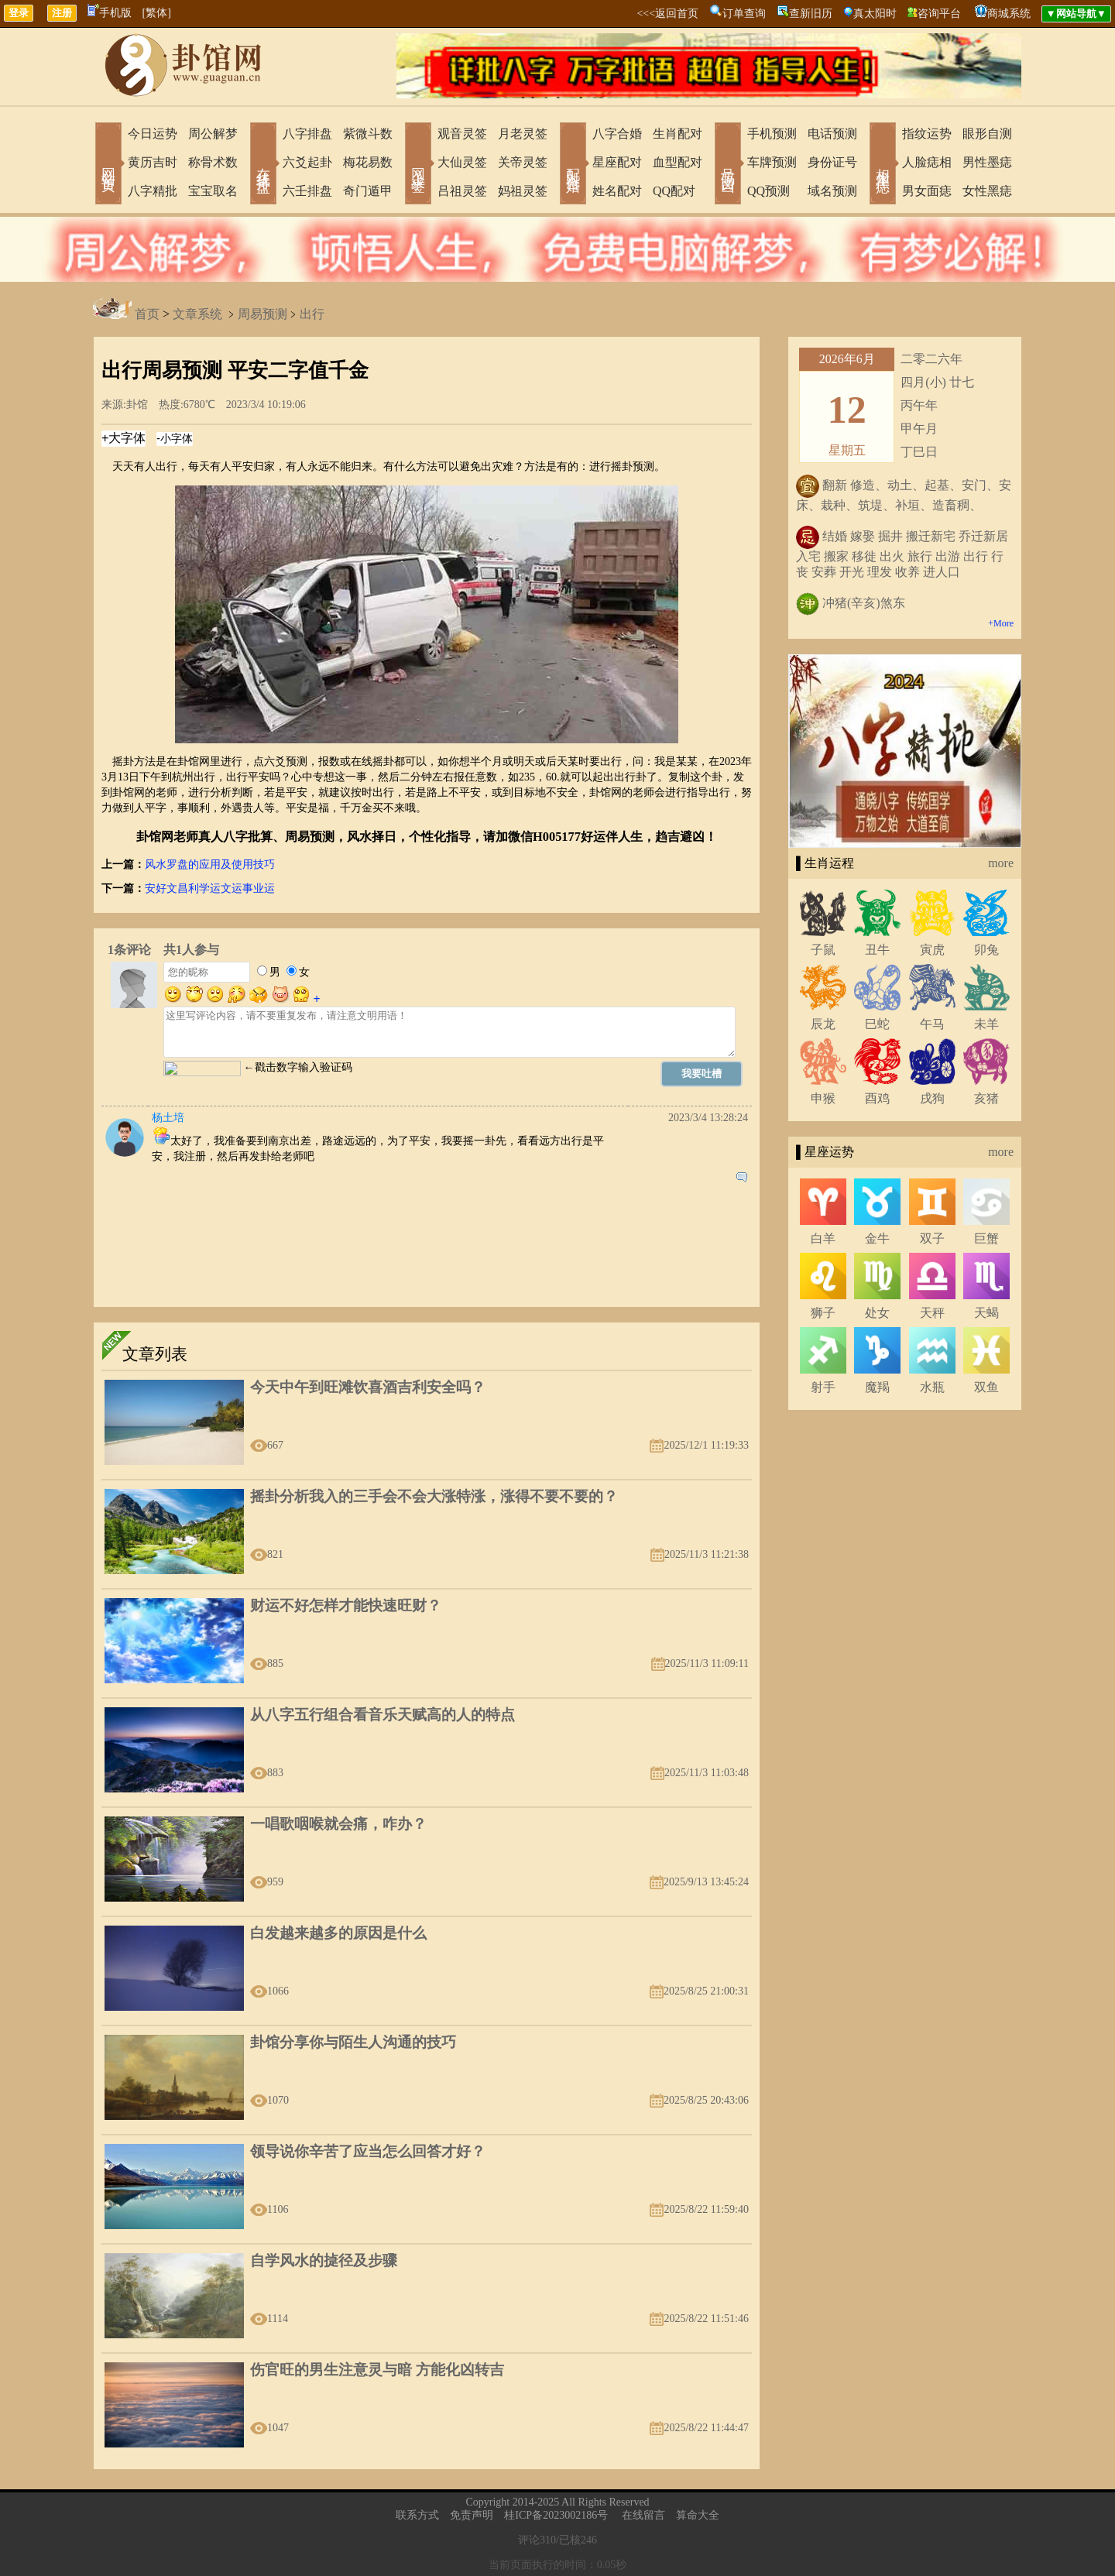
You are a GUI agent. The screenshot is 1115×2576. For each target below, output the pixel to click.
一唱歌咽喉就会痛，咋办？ (338, 1824)
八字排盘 (307, 133)
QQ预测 (768, 190)
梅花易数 (368, 162)
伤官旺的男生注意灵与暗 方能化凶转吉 (377, 2370)
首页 (147, 314)
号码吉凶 (728, 165)
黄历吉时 (152, 162)
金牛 (877, 1238)
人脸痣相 (927, 162)
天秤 (932, 1312)
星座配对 (617, 162)
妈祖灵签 (522, 190)
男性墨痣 (987, 162)
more (1001, 863)
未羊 (986, 1024)
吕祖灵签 (462, 190)
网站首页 (108, 165)
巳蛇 (877, 1024)
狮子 (823, 1312)
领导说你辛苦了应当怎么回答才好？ (367, 2151)
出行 (312, 314)
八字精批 (152, 190)
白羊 (823, 1238)
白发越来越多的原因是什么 (338, 1933)
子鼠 (823, 949)
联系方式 (417, 2515)
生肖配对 (677, 133)
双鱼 (986, 1387)
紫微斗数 (368, 133)
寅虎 (932, 949)
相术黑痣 (882, 165)
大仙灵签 (462, 162)
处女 (877, 1312)
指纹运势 (927, 133)
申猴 (823, 1098)
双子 (932, 1238)
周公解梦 (213, 133)
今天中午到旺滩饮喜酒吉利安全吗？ (367, 1387)
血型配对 (677, 162)
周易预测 (262, 314)
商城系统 (1009, 13)
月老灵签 (522, 133)
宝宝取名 (213, 190)
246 (589, 2540)
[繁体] (156, 13)
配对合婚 (573, 165)
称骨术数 (213, 162)
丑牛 (877, 949)
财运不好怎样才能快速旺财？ (345, 1605)
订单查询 (744, 13)
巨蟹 (986, 1238)
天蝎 (986, 1312)
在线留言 (643, 2515)
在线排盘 (263, 165)
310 (548, 2540)
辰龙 (823, 1024)
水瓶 (932, 1387)
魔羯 (877, 1387)
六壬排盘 (307, 190)
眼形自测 (987, 133)
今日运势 (152, 133)
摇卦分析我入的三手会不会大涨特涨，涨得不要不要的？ (434, 1496)
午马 (932, 1024)
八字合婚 (617, 133)
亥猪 (986, 1098)
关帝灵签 (522, 162)
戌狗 (932, 1098)
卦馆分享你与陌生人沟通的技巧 (353, 2042)
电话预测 (832, 133)
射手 (823, 1387)
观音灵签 (462, 133)
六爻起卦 (307, 162)
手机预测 (772, 133)
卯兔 (986, 949)
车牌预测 (772, 162)
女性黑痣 (987, 190)
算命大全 (697, 2515)
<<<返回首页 (667, 13)
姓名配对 (617, 190)
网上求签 (418, 165)
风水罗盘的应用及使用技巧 (210, 864)
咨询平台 (939, 13)
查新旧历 (810, 13)
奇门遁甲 (368, 190)
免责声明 (471, 2515)
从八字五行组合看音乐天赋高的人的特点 (382, 1714)
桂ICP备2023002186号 (556, 2515)
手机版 (109, 13)
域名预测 (832, 190)
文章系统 (197, 314)
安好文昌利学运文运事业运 (210, 888)
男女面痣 (927, 190)
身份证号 (832, 162)
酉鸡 (877, 1098)
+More (1001, 623)
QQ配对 (674, 190)
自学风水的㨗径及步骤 (323, 2260)
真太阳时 (875, 13)
